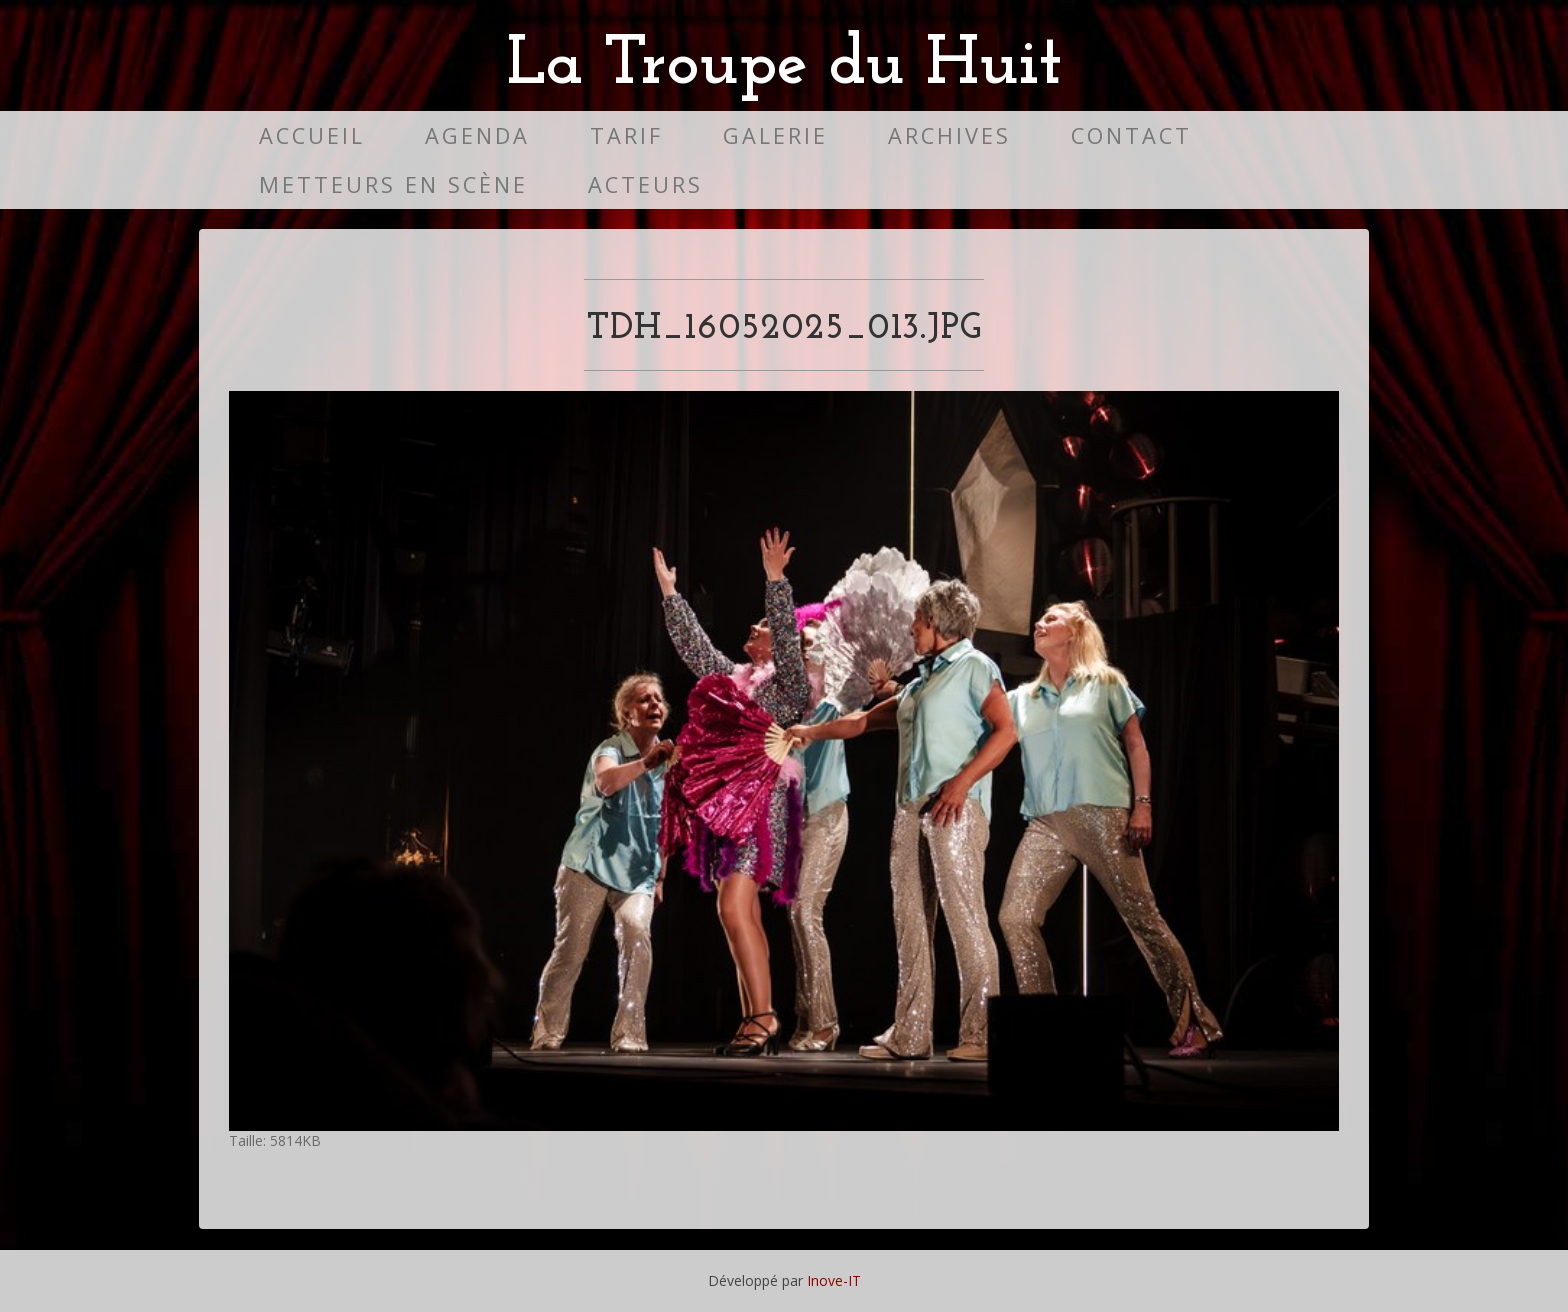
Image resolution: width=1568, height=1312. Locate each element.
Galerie (775, 135)
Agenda (477, 135)
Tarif (626, 135)
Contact (1131, 135)
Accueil (312, 135)
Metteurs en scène (393, 184)
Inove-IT (834, 1280)
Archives (949, 135)
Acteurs (645, 184)
